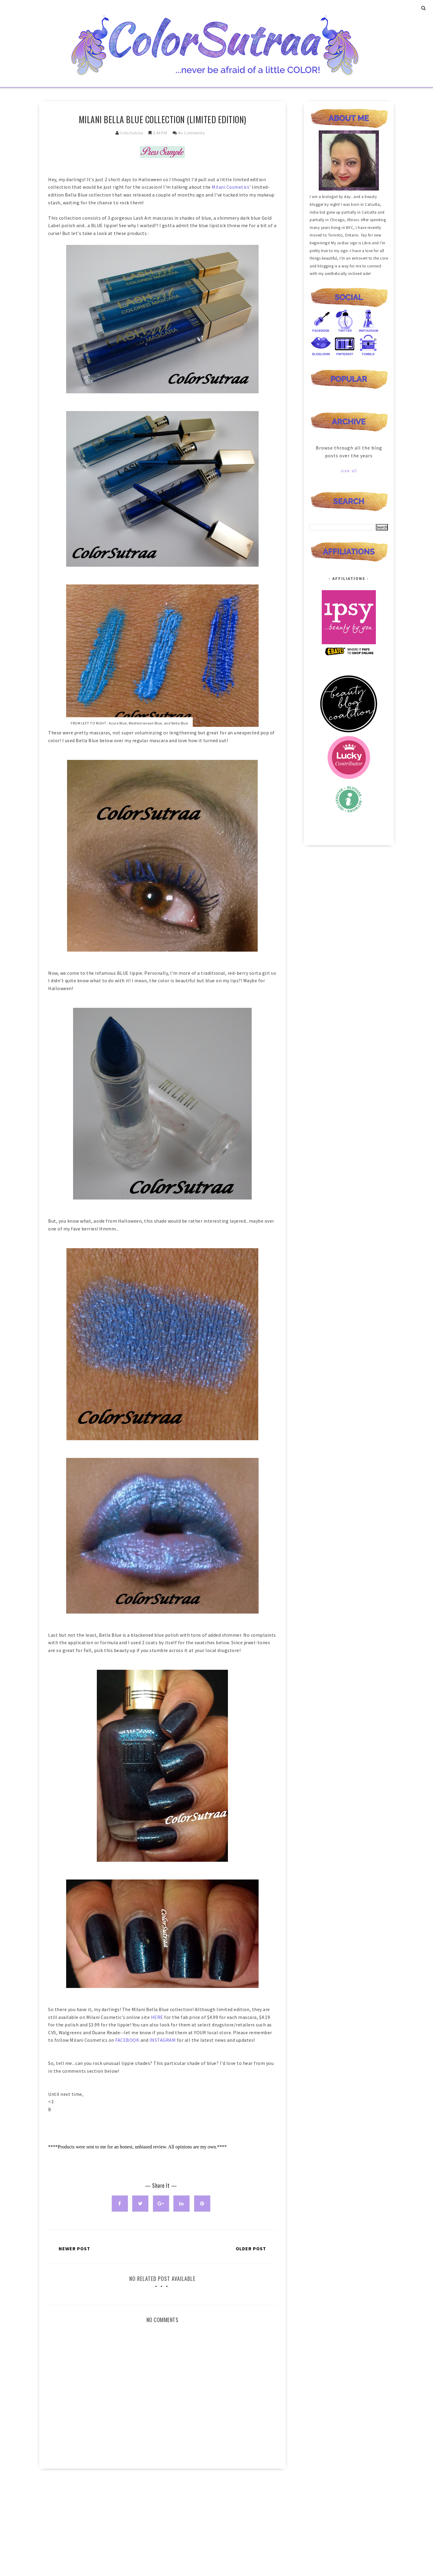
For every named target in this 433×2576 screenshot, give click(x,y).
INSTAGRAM (162, 2040)
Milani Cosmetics (230, 187)
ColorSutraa (131, 133)
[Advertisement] (162, 2524)
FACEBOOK (127, 2040)
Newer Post (74, 2248)
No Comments (191, 133)
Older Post (251, 2248)
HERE (157, 2017)
